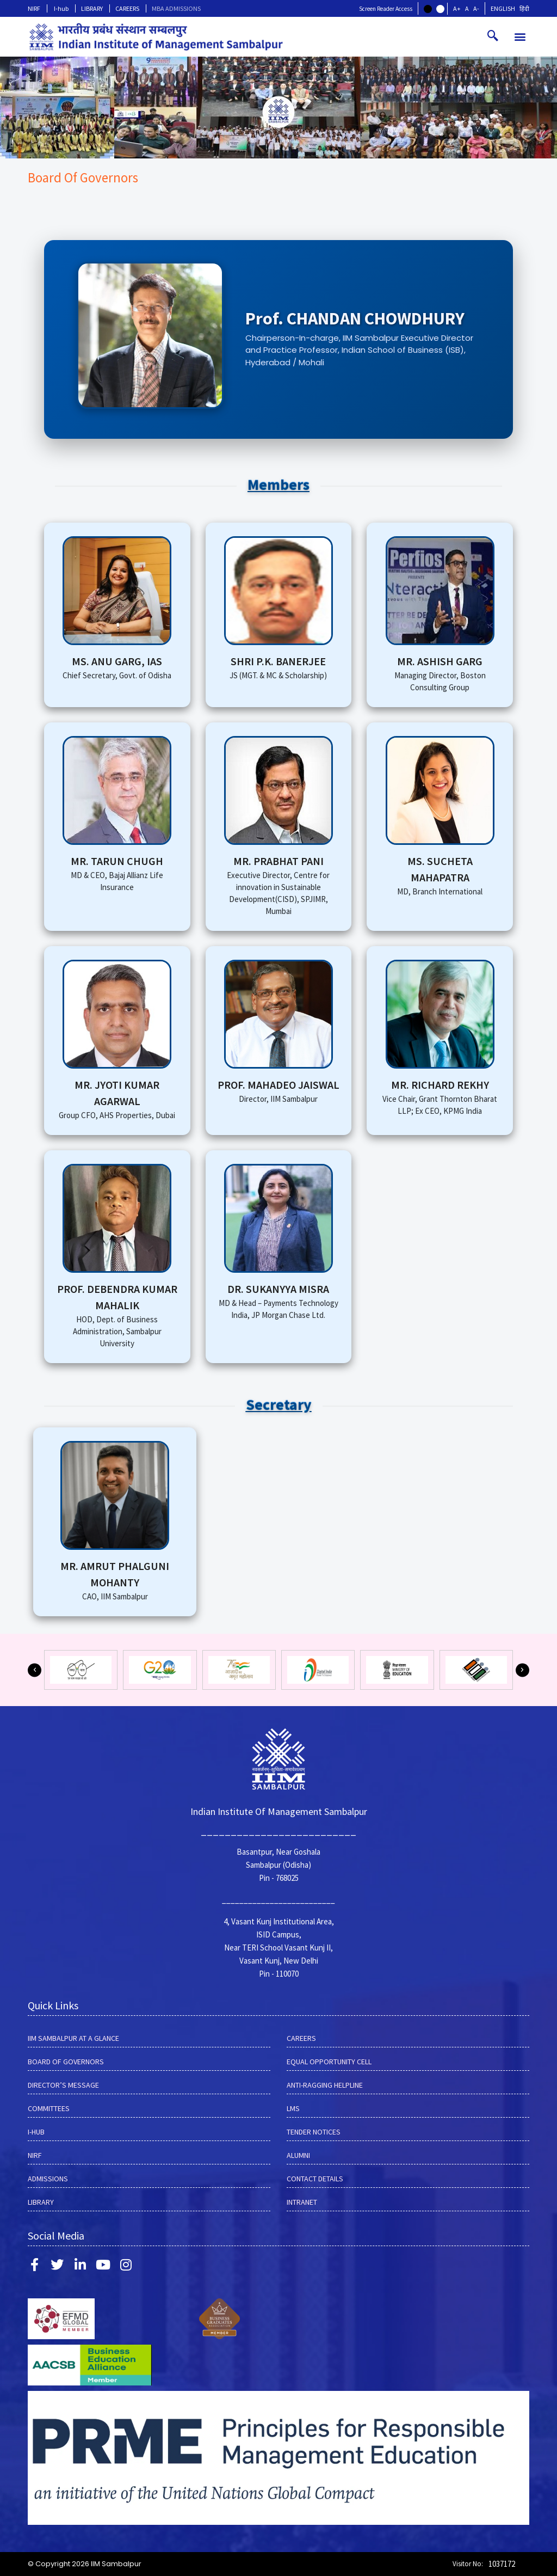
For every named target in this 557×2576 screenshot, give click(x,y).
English (503, 8)
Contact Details (315, 2179)
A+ (457, 8)
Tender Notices (314, 2132)
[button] (520, 37)
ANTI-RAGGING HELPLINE (325, 2085)
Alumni (298, 2155)
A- (476, 8)
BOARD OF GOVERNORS (66, 2061)
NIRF (34, 8)
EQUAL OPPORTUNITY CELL (329, 2061)
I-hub (61, 8)
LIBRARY (92, 8)
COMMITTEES (49, 2108)
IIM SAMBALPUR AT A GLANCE (73, 2038)
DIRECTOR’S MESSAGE (63, 2085)
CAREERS (127, 8)
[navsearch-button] (493, 36)
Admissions (48, 2179)
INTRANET (302, 2202)
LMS (293, 2108)
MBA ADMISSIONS (176, 8)
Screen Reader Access (385, 9)
